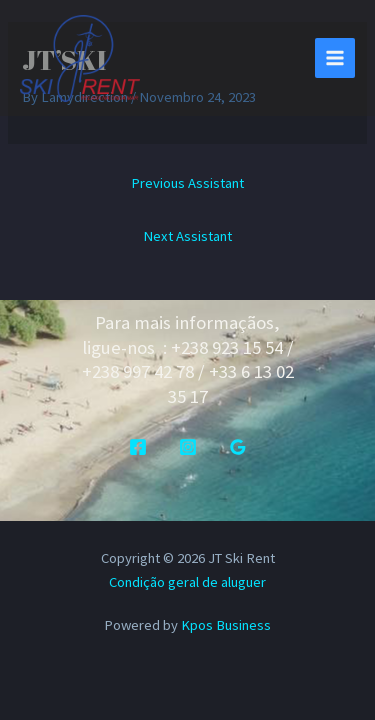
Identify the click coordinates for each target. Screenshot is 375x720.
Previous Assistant (187, 183)
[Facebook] (138, 447)
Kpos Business (226, 625)
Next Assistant (187, 236)
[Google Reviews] (238, 447)
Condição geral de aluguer (187, 582)
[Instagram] (188, 447)
